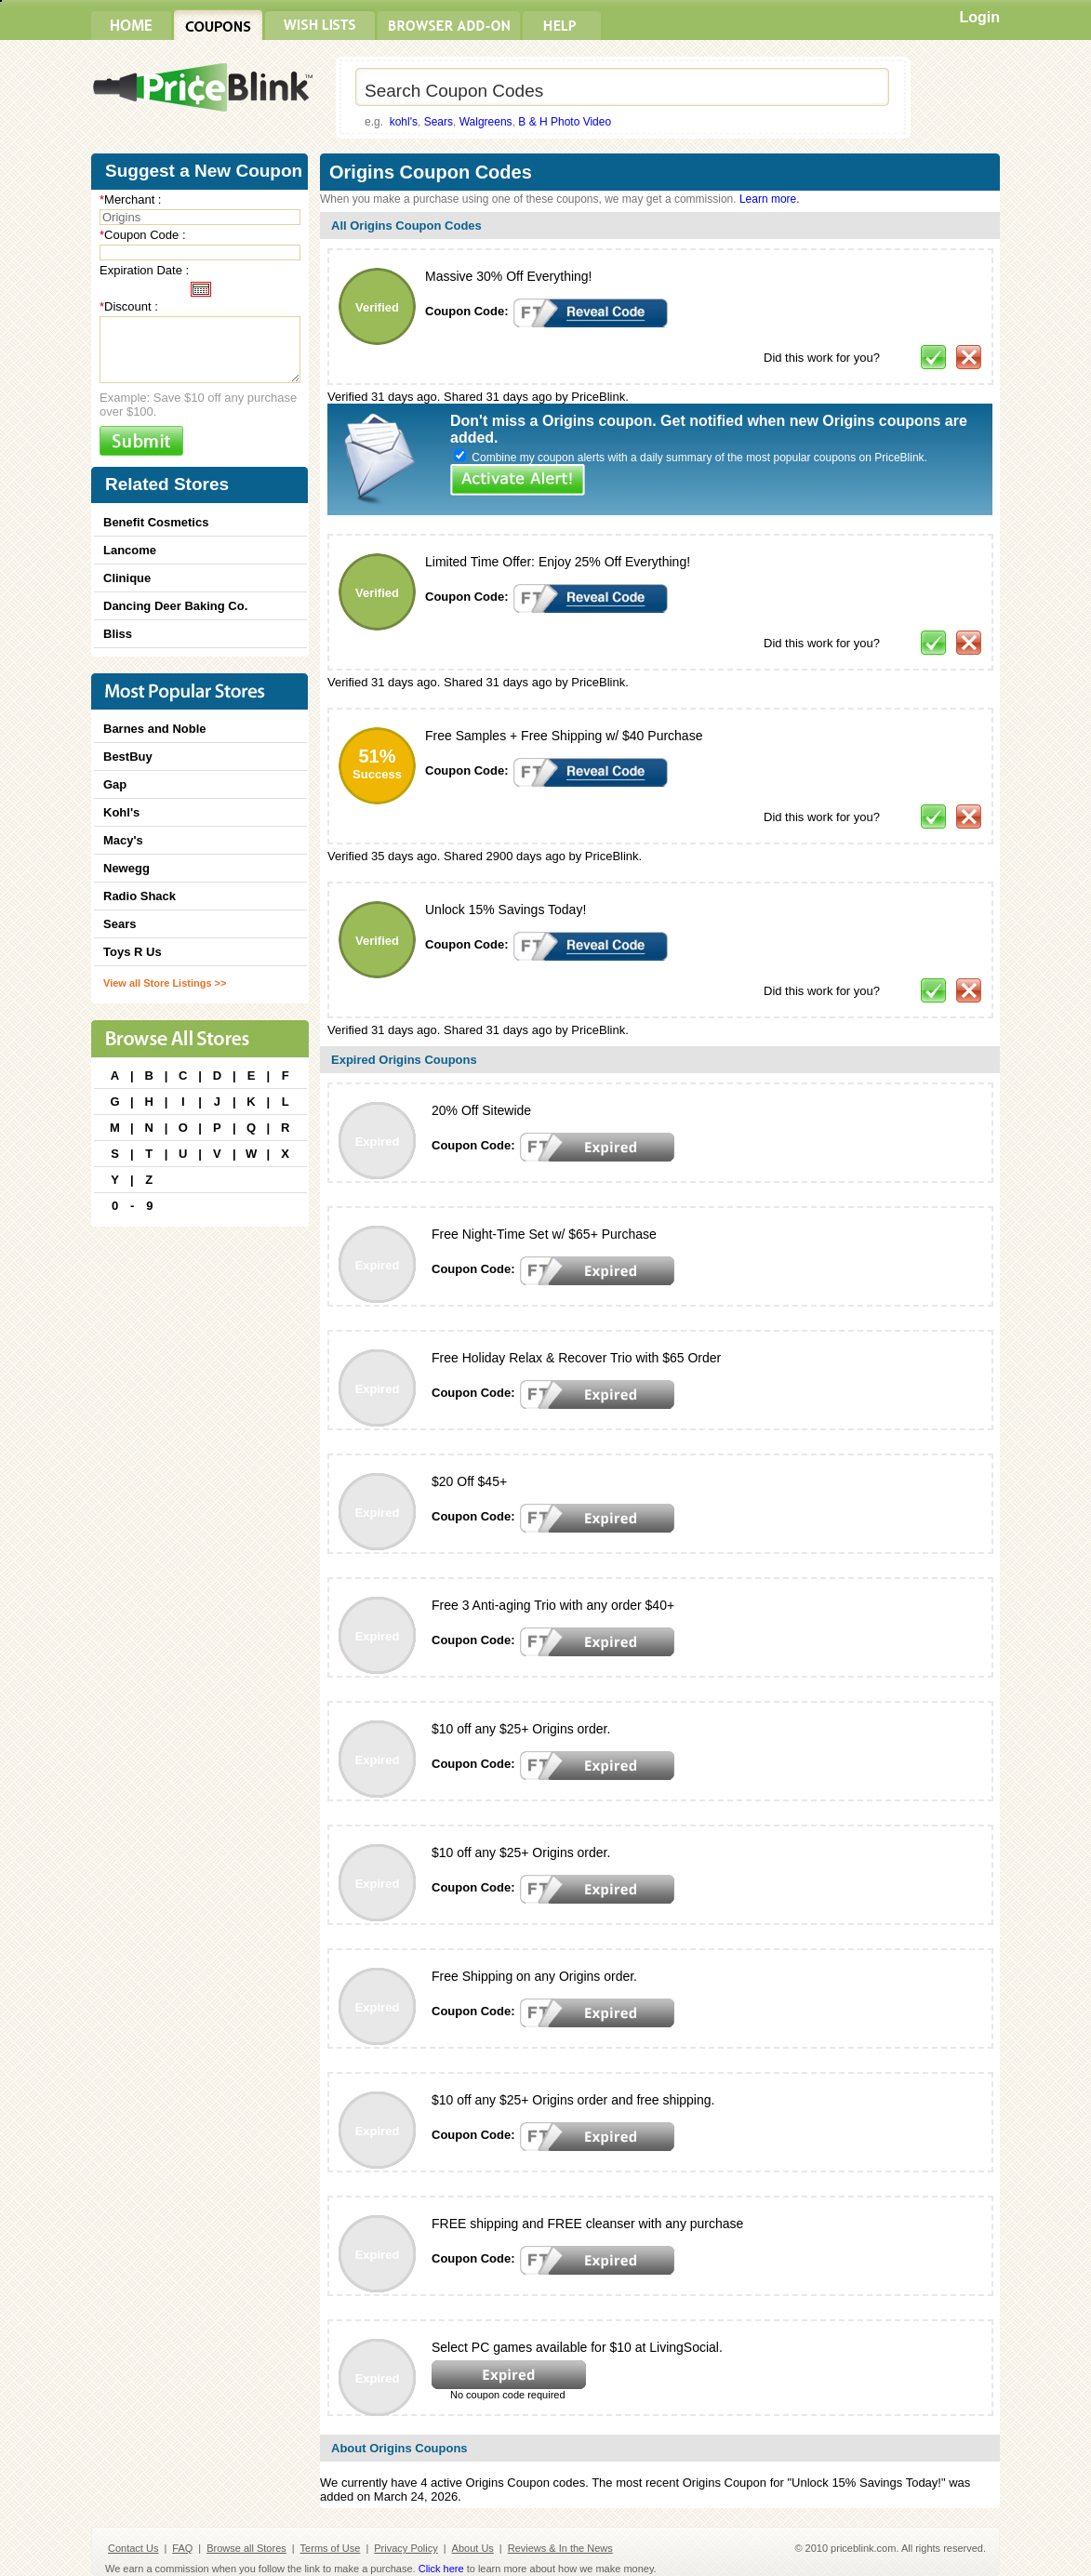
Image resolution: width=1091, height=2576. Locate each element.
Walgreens (485, 121)
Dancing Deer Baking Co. (175, 606)
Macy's (123, 840)
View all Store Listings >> (164, 983)
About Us (473, 2548)
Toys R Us (132, 952)
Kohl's (121, 812)
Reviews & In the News (560, 2548)
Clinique (127, 578)
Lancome (129, 550)
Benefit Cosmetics (155, 522)
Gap (114, 784)
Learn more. (769, 199)
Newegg (126, 868)
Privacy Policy (405, 2548)
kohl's (404, 121)
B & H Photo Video (564, 121)
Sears (438, 121)
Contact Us (133, 2548)
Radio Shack (139, 896)
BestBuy (128, 757)
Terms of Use (330, 2548)
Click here (441, 2568)
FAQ (182, 2548)
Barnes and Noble (154, 729)
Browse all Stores (246, 2548)
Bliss (117, 634)
